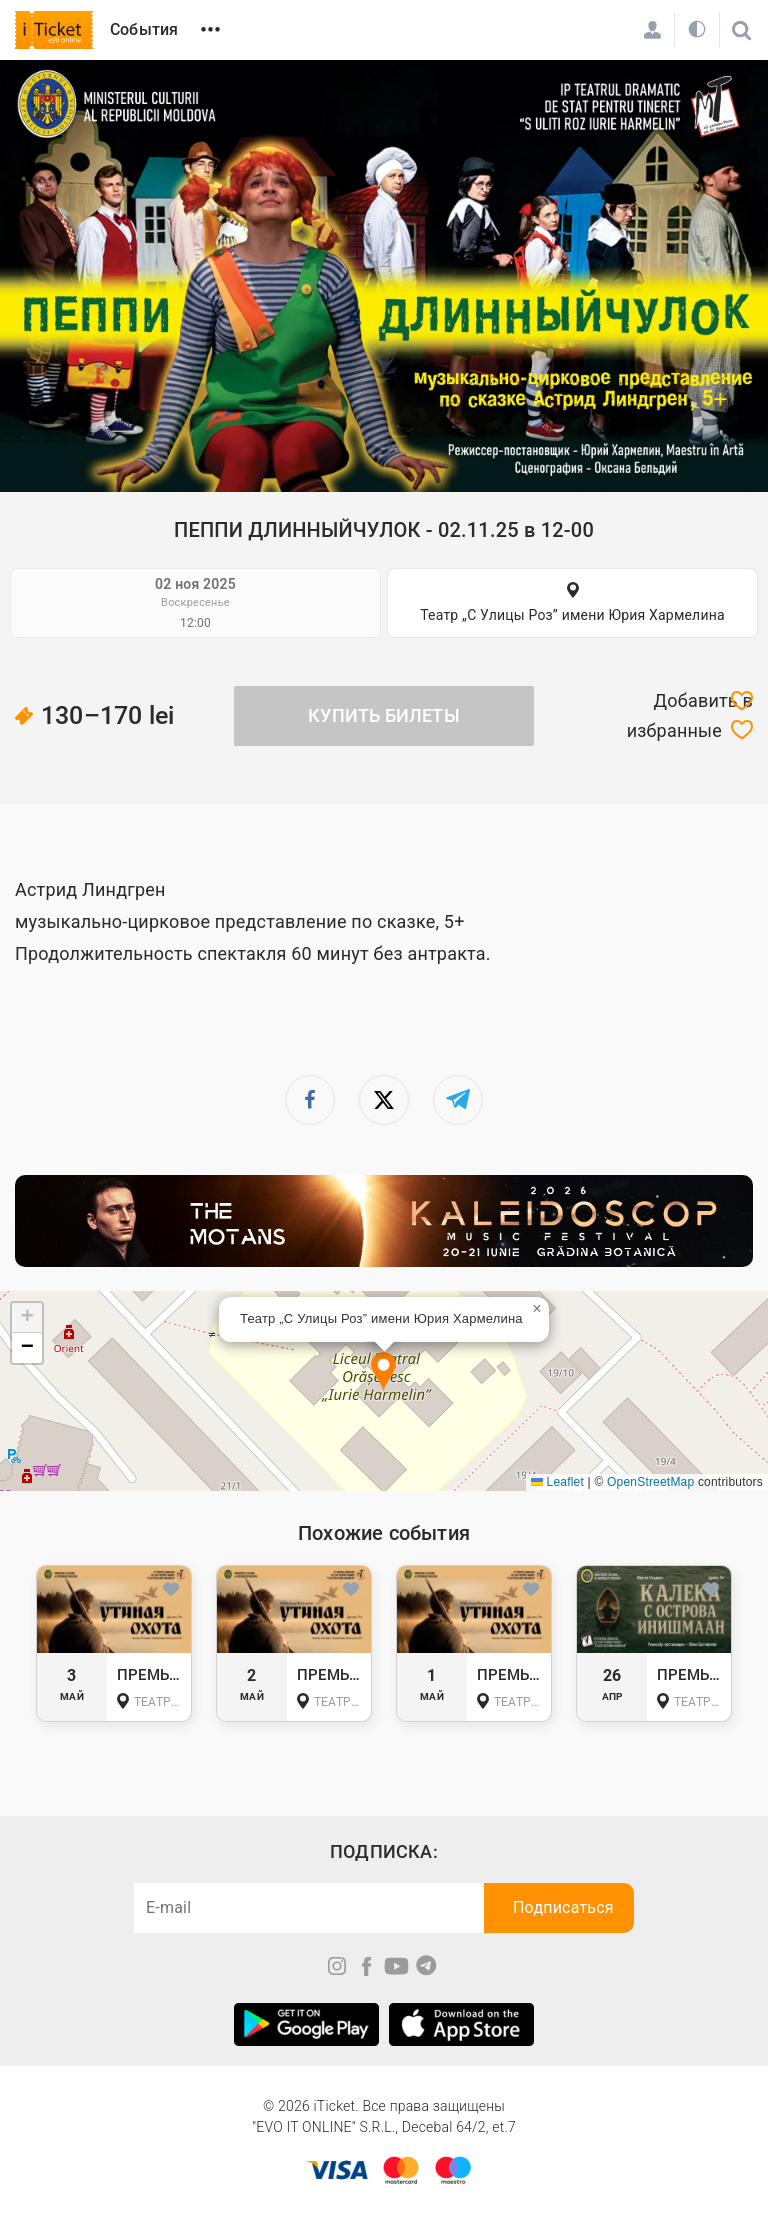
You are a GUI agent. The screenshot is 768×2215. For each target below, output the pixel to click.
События (144, 29)
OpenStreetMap (650, 1482)
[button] (383, 1372)
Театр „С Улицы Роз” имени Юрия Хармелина (572, 615)
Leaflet (557, 1482)
